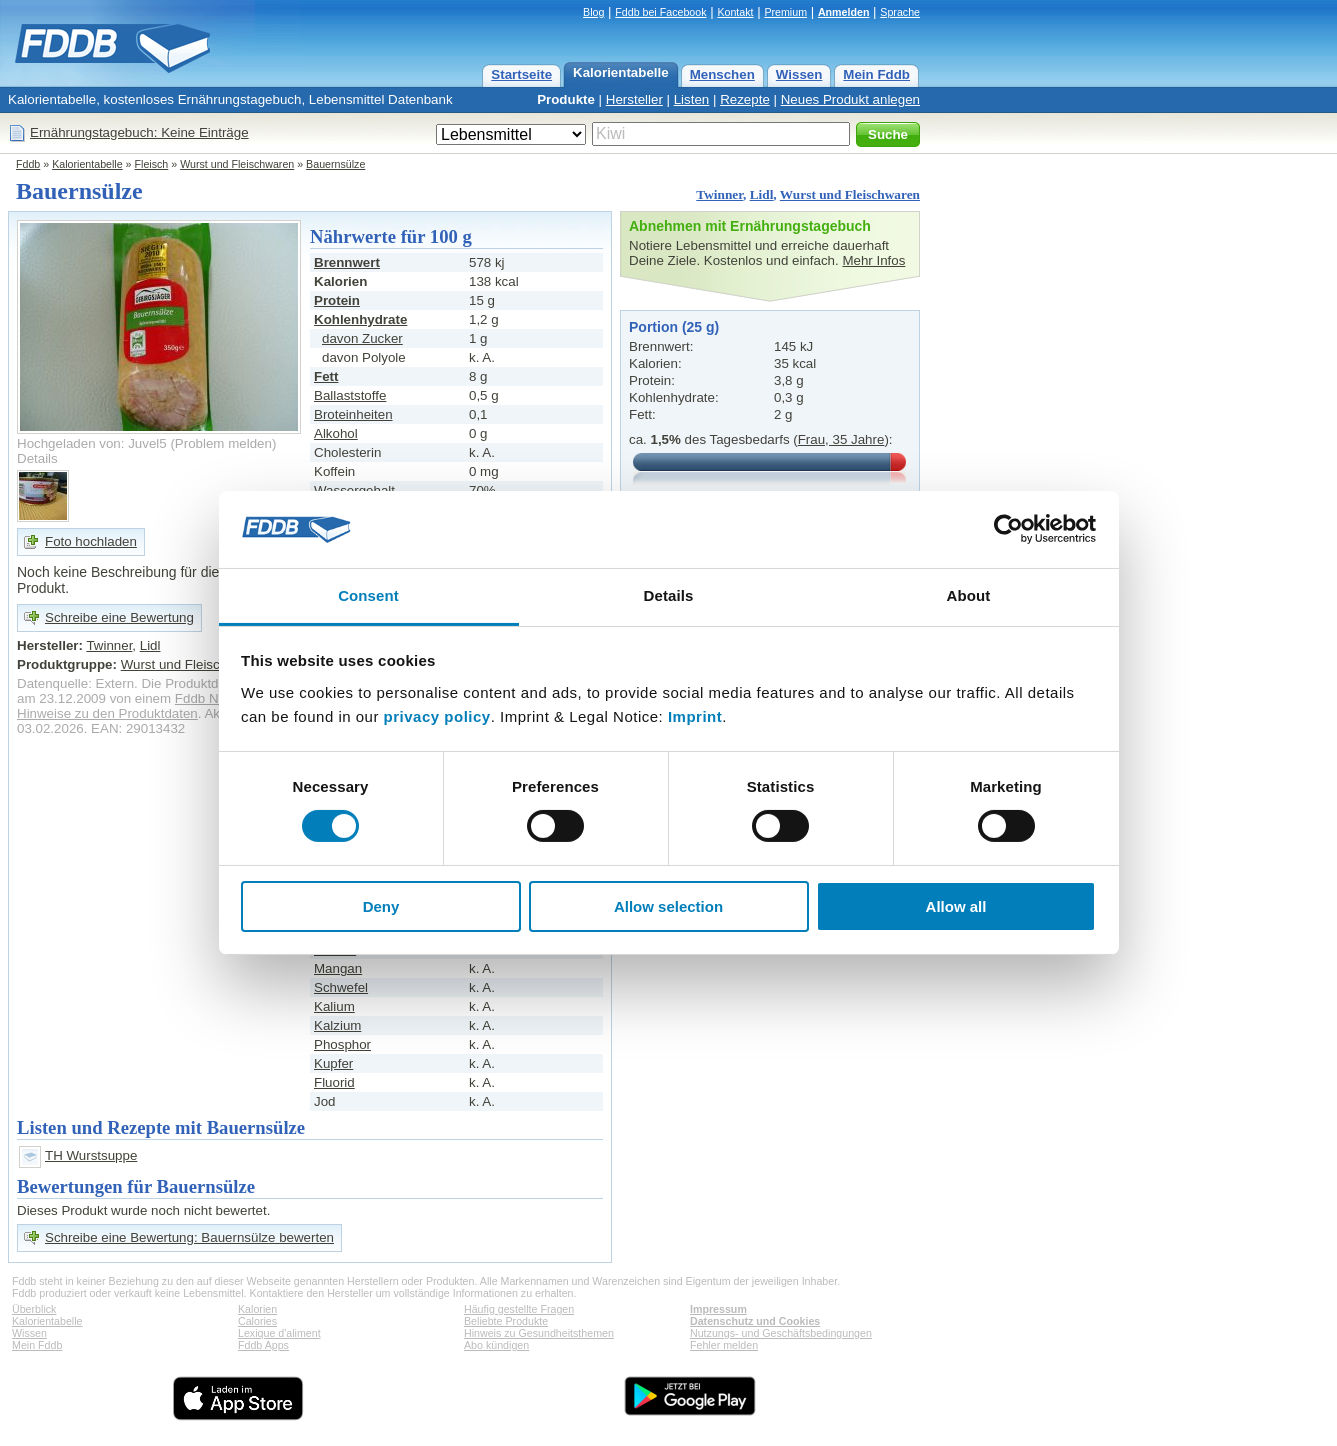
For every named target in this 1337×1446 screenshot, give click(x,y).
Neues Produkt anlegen (850, 99)
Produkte (566, 99)
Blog (593, 12)
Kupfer (333, 1063)
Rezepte (745, 99)
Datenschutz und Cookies (755, 1321)
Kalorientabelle (621, 72)
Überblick (34, 1309)
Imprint (695, 716)
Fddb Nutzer (211, 698)
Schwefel (341, 987)
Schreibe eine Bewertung (119, 617)
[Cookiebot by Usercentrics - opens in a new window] (1008, 529)
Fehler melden (724, 1345)
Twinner (719, 194)
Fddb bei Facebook (660, 12)
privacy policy (437, 716)
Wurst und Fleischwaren (237, 164)
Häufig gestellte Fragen (519, 1309)
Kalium (334, 1006)
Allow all (956, 906)
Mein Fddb (876, 74)
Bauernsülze (335, 164)
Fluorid (334, 1082)
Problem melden (223, 443)
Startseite (521, 74)
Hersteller (634, 99)
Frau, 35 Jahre (841, 439)
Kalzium (337, 1025)
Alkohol (336, 433)
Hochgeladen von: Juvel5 (92, 443)
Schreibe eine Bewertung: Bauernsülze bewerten (189, 1237)
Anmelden (844, 12)
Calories (257, 1321)
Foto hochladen (91, 541)
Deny (381, 906)
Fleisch (152, 164)
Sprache (900, 12)
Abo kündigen (496, 1345)
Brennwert (347, 262)
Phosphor (342, 1044)
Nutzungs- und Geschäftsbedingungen (781, 1333)
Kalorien (257, 1309)
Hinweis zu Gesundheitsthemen (539, 1333)
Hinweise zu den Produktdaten (107, 713)
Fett (326, 376)
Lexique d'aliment (279, 1333)
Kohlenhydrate (360, 319)
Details (37, 458)
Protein (337, 300)
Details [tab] (669, 595)
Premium (785, 12)
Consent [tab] (368, 595)
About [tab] (969, 595)
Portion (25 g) (674, 327)
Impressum (718, 1309)
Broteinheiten (353, 414)
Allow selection (668, 906)
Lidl (762, 194)
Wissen (799, 74)
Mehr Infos (873, 260)
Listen (692, 99)
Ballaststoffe (350, 395)
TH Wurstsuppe (91, 1155)
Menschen (722, 74)
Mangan (338, 968)
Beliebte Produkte (506, 1321)
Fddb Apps (263, 1345)
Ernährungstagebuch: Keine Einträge (139, 132)
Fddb (28, 164)
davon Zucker (362, 338)
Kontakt (735, 12)
